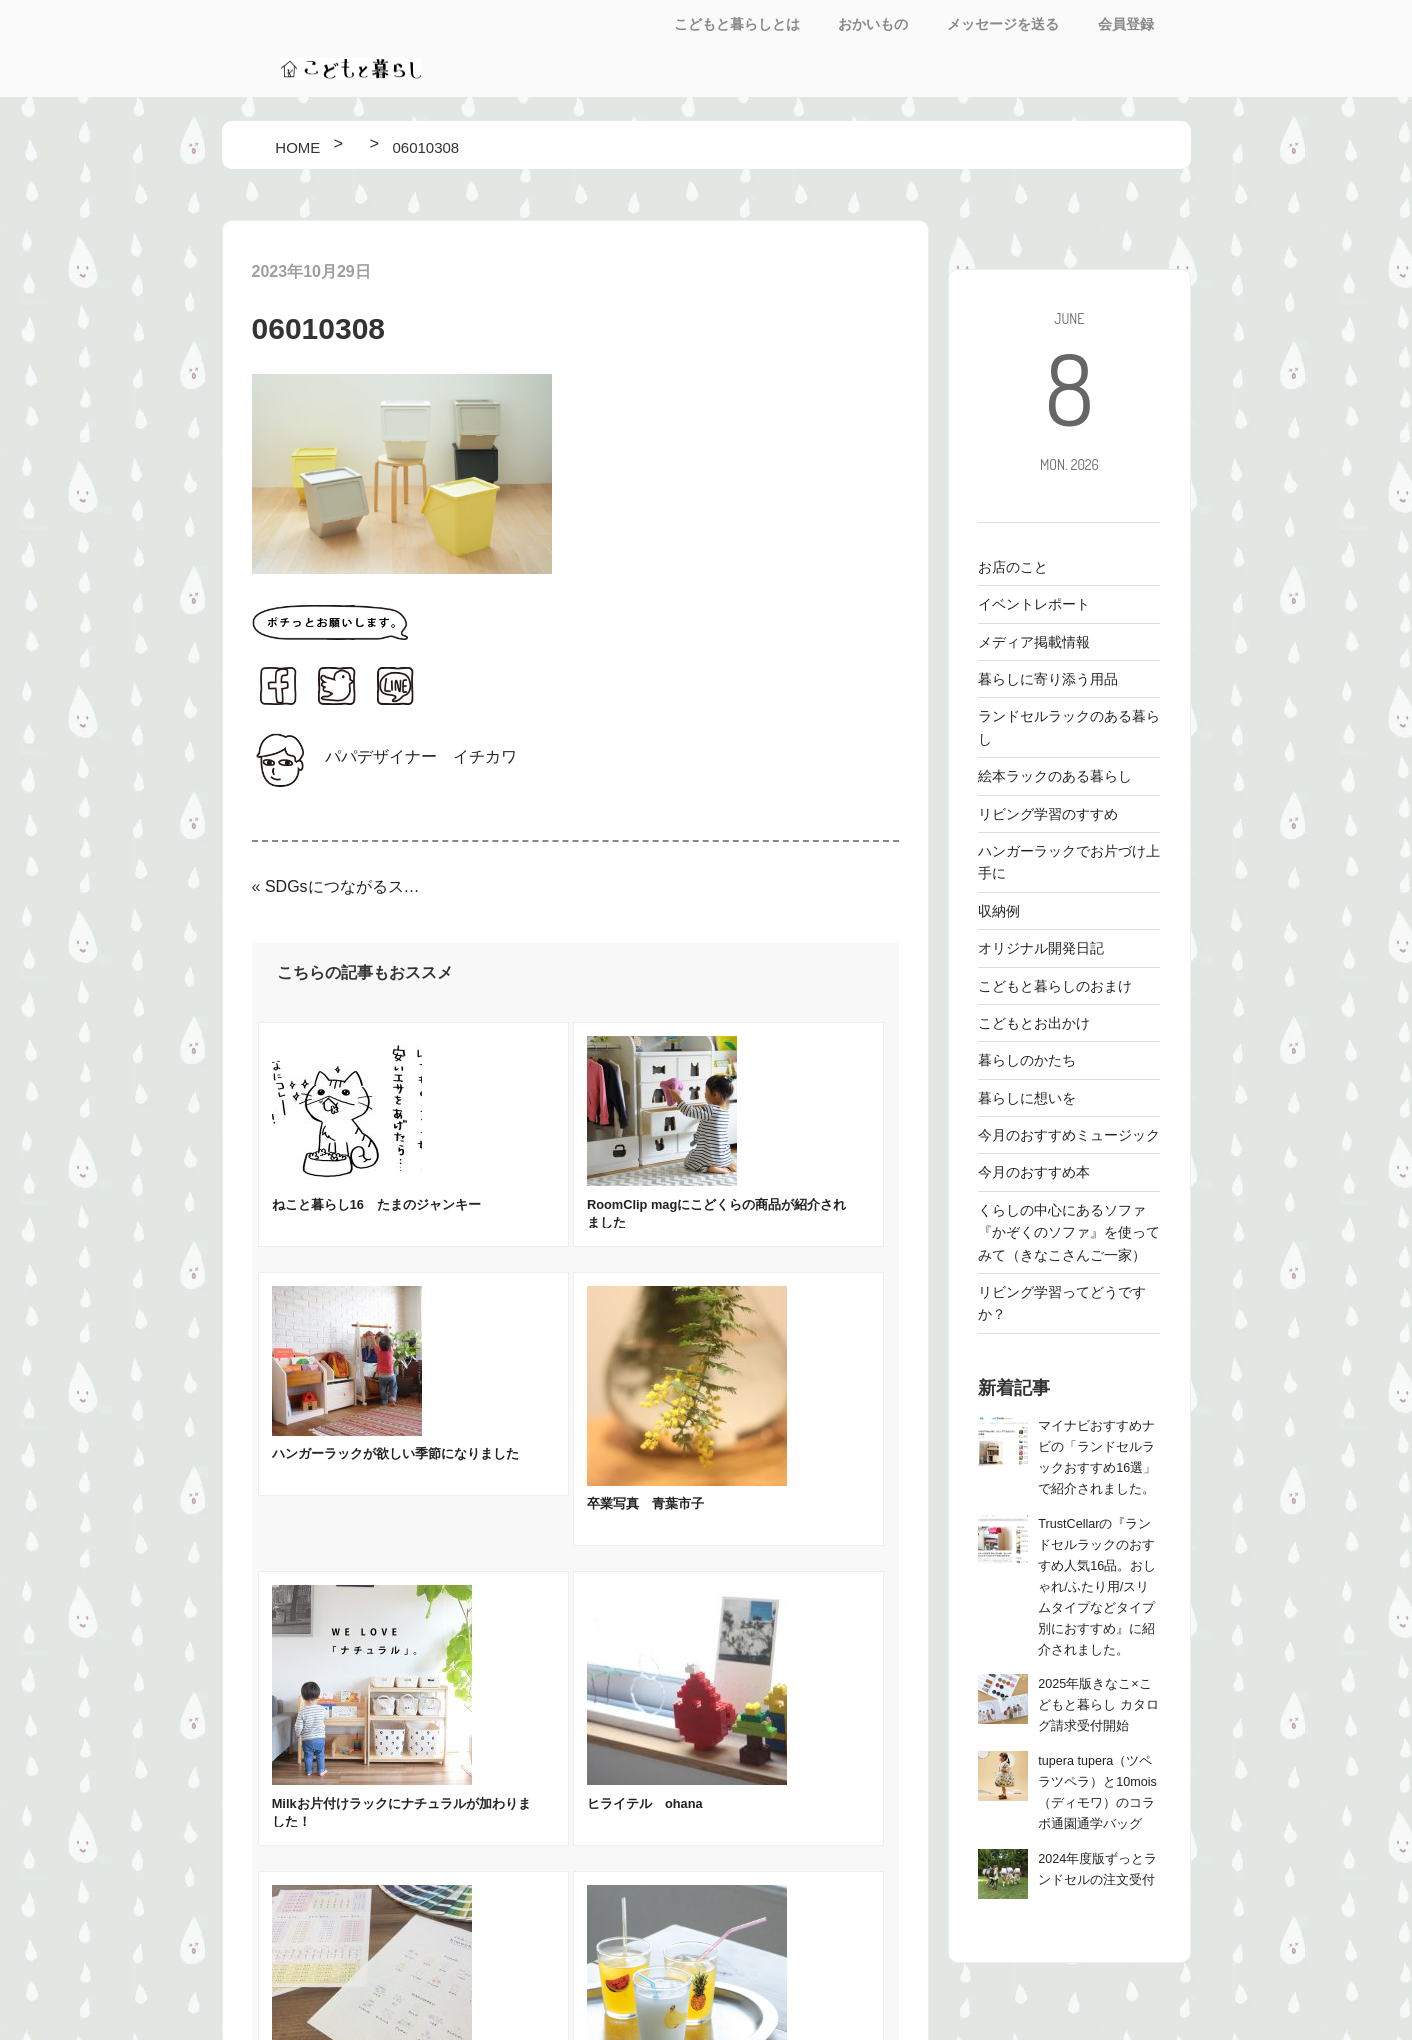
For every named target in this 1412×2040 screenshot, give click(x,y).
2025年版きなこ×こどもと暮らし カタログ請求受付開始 (1098, 1705)
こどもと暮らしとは (737, 24)
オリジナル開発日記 (1041, 948)
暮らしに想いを (1027, 1098)
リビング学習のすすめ (1048, 814)
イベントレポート (1034, 604)
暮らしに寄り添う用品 (1048, 679)
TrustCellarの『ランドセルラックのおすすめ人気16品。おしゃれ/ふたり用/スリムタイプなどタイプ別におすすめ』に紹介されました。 (1097, 1587)
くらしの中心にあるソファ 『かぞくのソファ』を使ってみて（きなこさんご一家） (1069, 1232)
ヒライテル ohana (645, 1803)
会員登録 (1126, 24)
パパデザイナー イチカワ (421, 756)
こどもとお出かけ (1034, 1023)
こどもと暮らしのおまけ (1055, 986)
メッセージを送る (1003, 24)
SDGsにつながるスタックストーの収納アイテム (346, 886)
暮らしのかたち (1027, 1060)
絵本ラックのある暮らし (1055, 776)
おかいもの (873, 24)
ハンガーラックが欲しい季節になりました (395, 1453)
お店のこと (1013, 567)
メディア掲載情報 (1034, 642)
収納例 (999, 911)
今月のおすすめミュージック (1069, 1135)
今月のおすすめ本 (1034, 1172)
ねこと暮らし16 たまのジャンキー (376, 1204)
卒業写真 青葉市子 (645, 1503)
